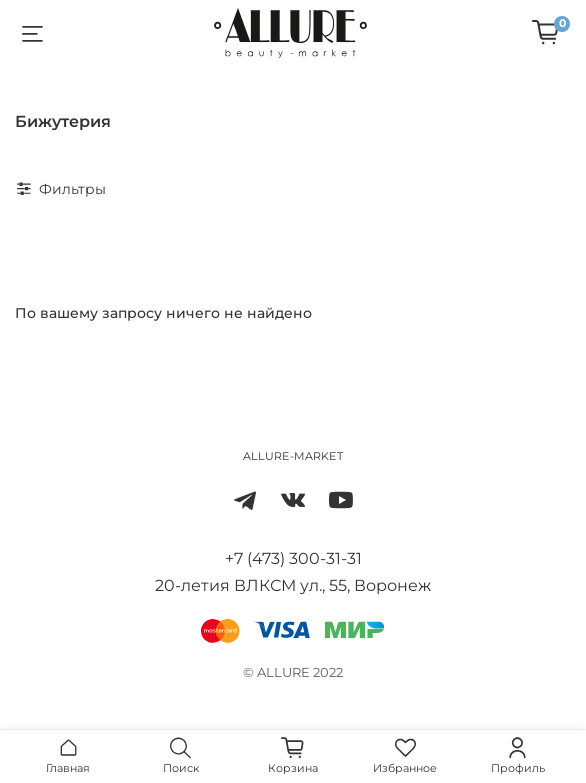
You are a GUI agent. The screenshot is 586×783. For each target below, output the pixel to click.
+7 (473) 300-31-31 (293, 558)
